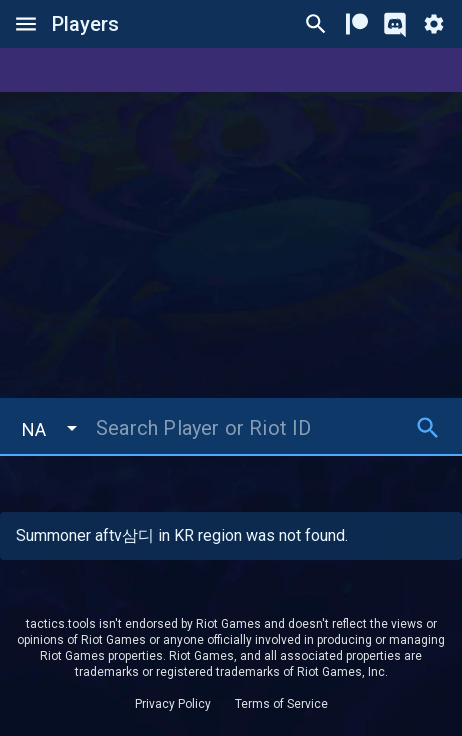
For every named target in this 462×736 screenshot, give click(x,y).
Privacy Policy (173, 704)
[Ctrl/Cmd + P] (316, 24)
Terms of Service (281, 704)
